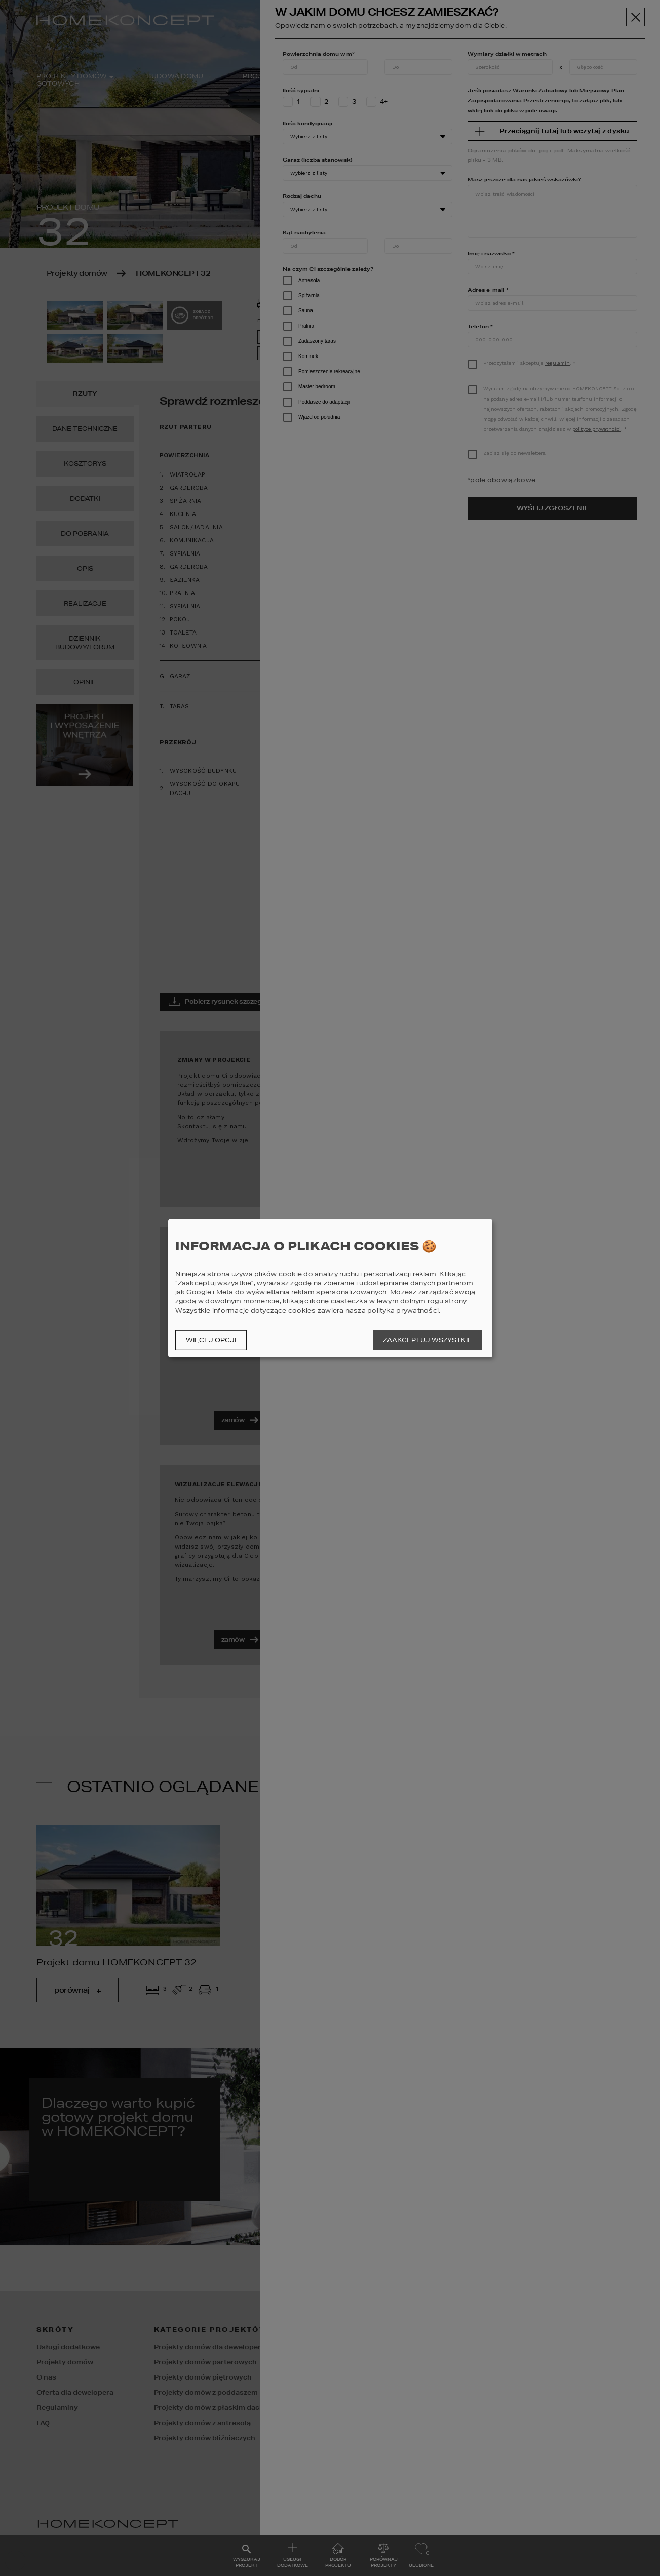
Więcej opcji (211, 1340)
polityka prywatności (403, 1310)
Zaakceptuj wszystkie (427, 1340)
